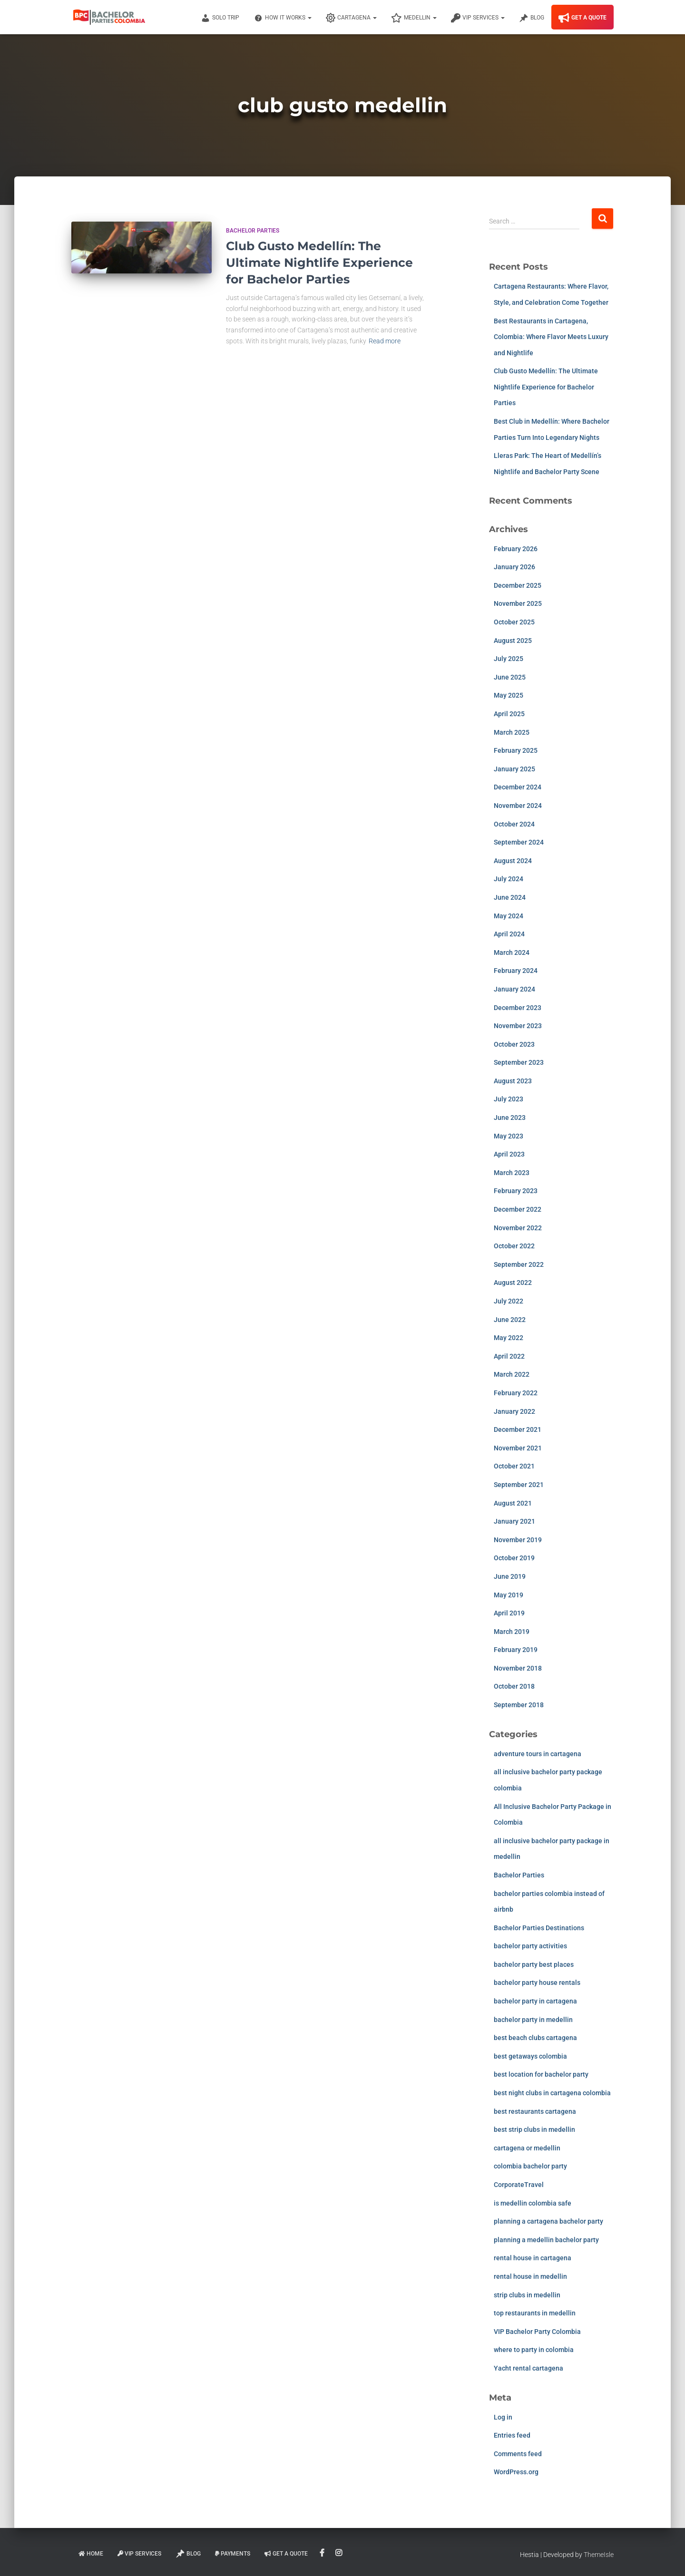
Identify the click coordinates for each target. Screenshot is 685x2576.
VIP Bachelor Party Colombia (537, 2331)
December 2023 (517, 1007)
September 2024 (519, 842)
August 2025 (513, 640)
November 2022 (518, 1228)
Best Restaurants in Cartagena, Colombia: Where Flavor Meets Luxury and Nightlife (551, 337)
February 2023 (516, 1191)
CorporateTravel (519, 2184)
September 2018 (519, 1705)
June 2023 (510, 1117)
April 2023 (509, 1154)
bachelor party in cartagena (535, 2001)
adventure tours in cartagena (537, 1754)
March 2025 (511, 732)
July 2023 (508, 1099)
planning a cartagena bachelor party (548, 2221)
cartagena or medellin (527, 2148)
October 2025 (514, 622)
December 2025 (517, 585)
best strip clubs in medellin (534, 2129)
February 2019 (516, 1649)
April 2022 (509, 1356)
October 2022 (514, 1246)
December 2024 (517, 787)
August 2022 (513, 1282)
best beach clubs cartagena (535, 2037)
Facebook (323, 2553)
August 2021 (513, 1503)
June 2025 (510, 677)
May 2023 (508, 1136)
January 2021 (514, 1521)
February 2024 (516, 970)
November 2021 (518, 1448)
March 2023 (511, 1172)
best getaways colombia (530, 2056)
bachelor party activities (530, 1946)
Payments (232, 2553)
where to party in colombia (534, 2349)
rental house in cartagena (532, 2258)
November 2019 (518, 1540)
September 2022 (519, 1264)
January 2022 (514, 1411)
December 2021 (517, 1429)
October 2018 (514, 1686)
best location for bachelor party (541, 2074)
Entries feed (512, 2435)
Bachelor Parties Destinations (539, 1928)
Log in (503, 2417)
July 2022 (508, 1301)
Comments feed (518, 2454)
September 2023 (519, 1062)
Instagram (339, 2553)
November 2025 (518, 603)
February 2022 (516, 1393)
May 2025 (508, 695)
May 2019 (508, 1595)
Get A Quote (582, 18)
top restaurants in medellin (535, 2313)
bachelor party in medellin (533, 2019)
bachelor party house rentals (537, 1982)
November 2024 (518, 805)
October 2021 (514, 1466)
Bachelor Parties (252, 230)
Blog (531, 18)
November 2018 (518, 1668)
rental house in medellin (530, 2276)
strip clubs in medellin (527, 2295)
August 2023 (513, 1081)
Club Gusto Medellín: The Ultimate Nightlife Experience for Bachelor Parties (319, 262)
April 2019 (509, 1613)
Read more (385, 341)
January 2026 (514, 567)
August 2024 (513, 861)
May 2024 (508, 916)
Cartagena (351, 18)
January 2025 (514, 769)
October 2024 (514, 824)
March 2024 (511, 952)
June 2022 (510, 1319)
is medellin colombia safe (532, 2203)
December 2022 (517, 1209)
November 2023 (518, 1026)
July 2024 (508, 879)
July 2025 (508, 658)
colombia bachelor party (530, 2166)
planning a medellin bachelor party (546, 2240)
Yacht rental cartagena (528, 2368)
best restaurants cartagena (535, 2111)
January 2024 (514, 989)
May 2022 (508, 1337)
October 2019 (514, 1558)
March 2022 (511, 1374)
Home (90, 2553)
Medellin (414, 18)
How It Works (283, 18)
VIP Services (478, 18)
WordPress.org (516, 2472)
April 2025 (509, 714)
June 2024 (510, 897)
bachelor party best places (534, 1964)
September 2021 (519, 1484)
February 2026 (516, 549)
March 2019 (511, 1631)
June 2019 (510, 1576)
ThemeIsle (599, 2554)
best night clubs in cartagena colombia (552, 2093)
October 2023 (514, 1044)
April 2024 (509, 934)
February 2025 (516, 750)
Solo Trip (220, 18)
